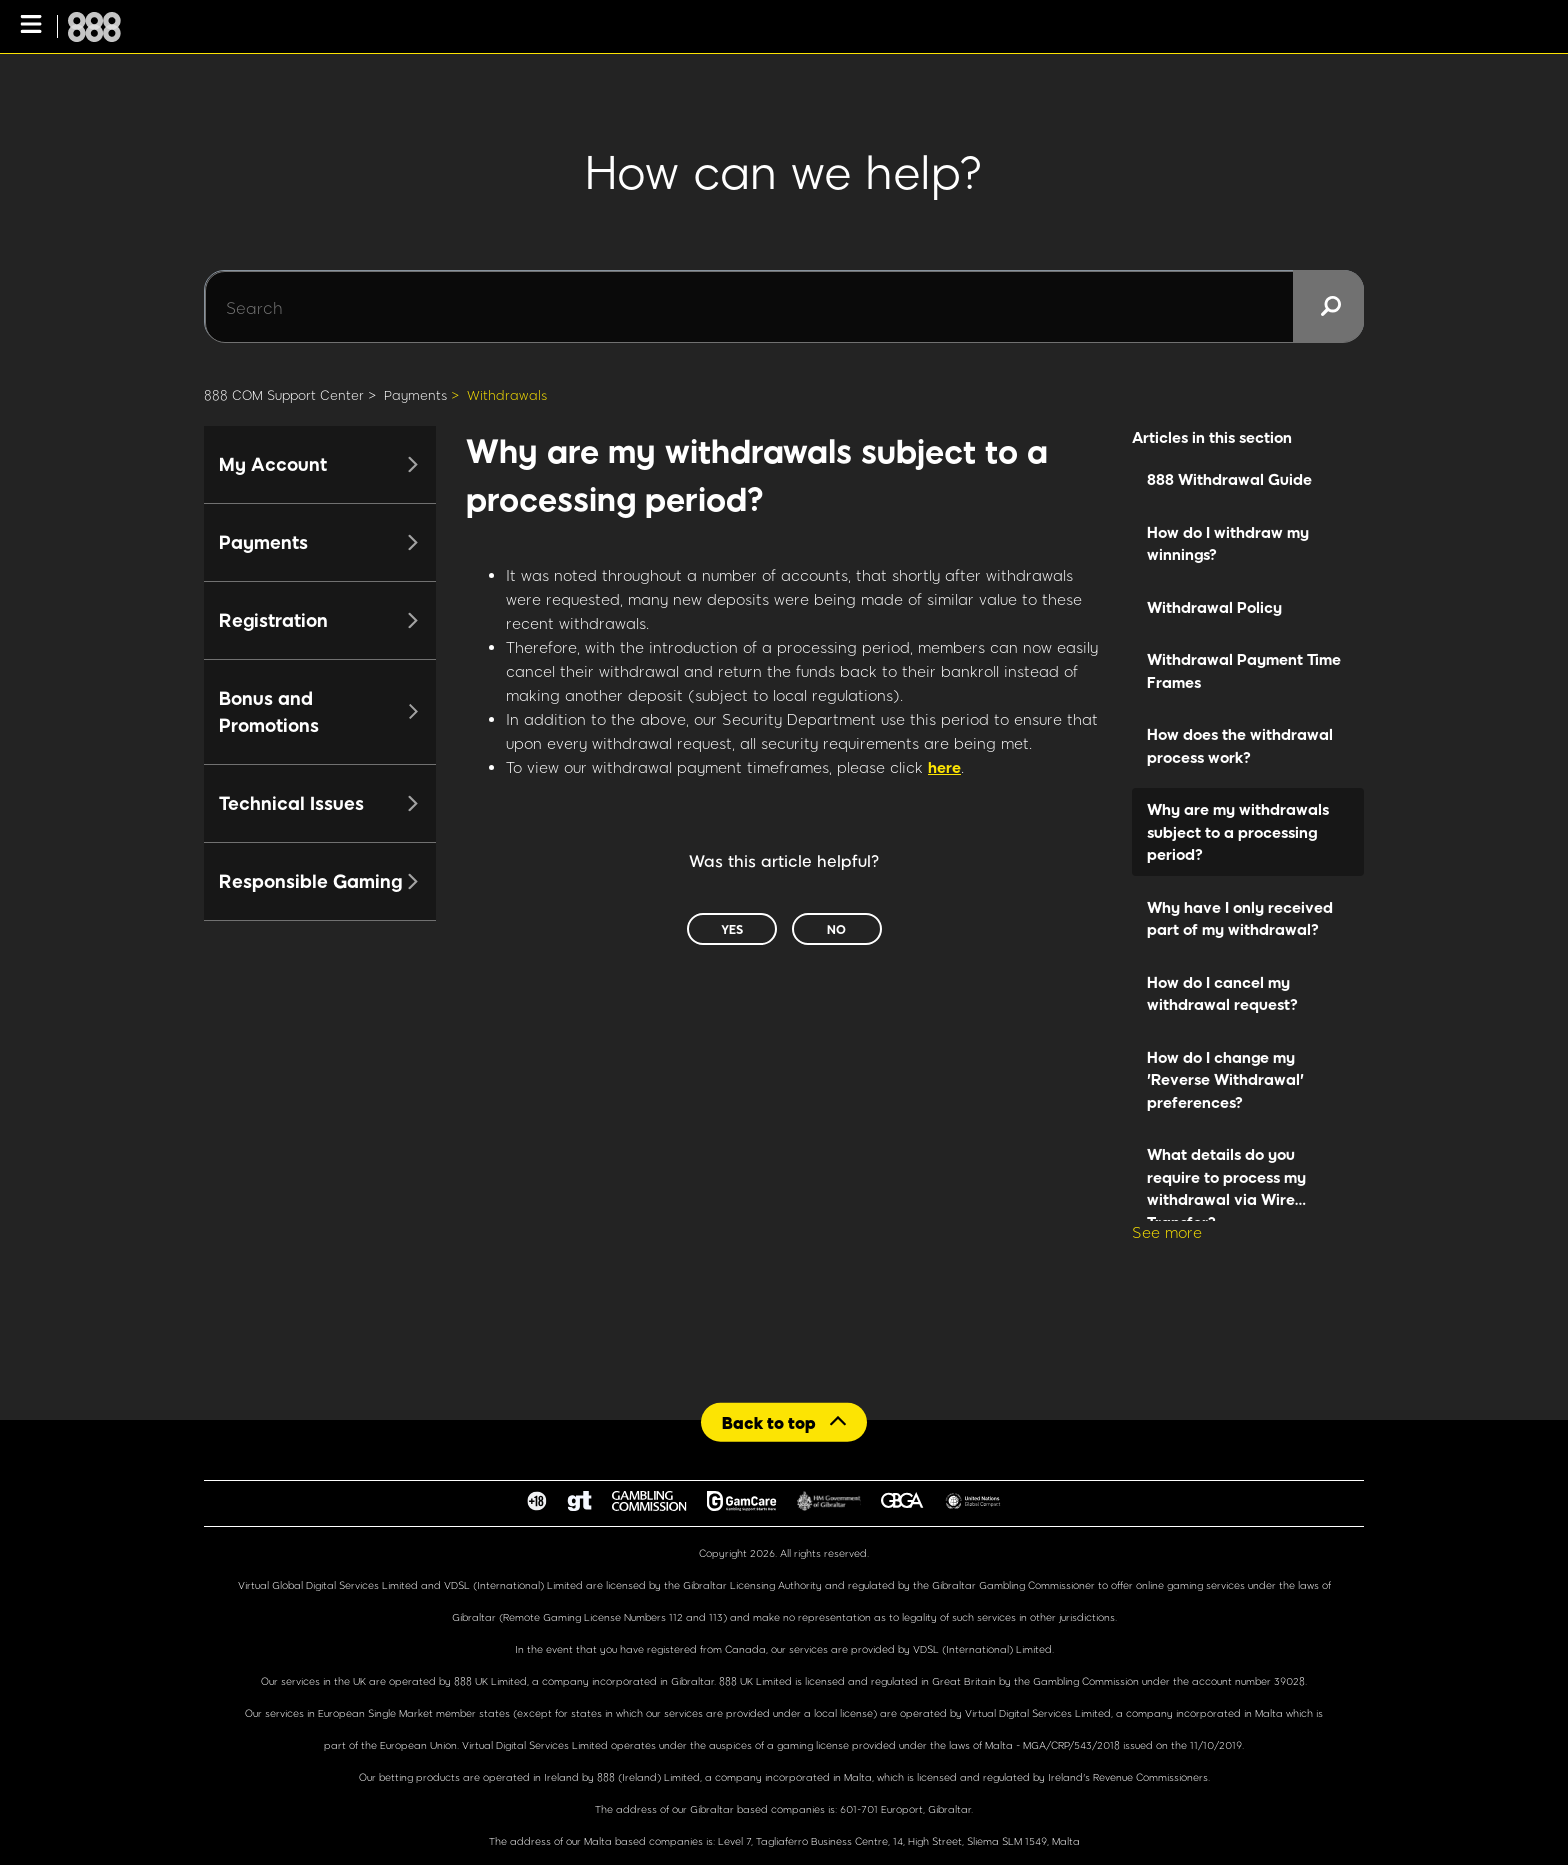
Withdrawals (507, 395)
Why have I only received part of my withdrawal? (1240, 918)
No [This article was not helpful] (836, 929)
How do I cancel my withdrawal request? (1222, 993)
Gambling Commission (1087, 1681)
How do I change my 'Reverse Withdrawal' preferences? (1225, 1079)
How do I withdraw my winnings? (1228, 543)
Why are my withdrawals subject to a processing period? (1238, 831)
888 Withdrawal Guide (1229, 479)
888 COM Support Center (284, 395)
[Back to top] (784, 1421)
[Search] (784, 307)
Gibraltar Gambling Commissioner (1013, 1585)
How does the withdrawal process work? (1240, 745)
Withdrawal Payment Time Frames (1244, 670)
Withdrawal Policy (1214, 607)
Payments (415, 395)
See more (1167, 1232)
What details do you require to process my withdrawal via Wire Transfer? (1226, 1183)
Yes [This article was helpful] (732, 929)
